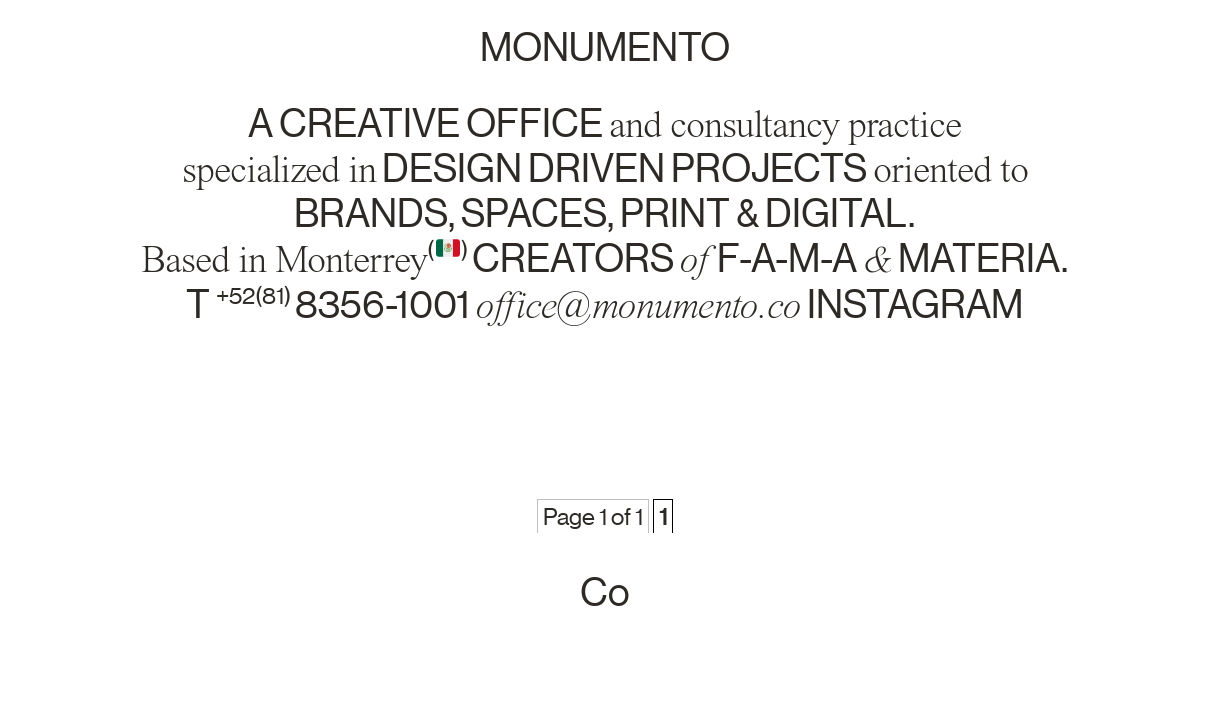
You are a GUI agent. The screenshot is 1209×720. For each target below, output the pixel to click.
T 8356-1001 (331, 305)
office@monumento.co (638, 305)
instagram (915, 305)
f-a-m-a (787, 259)
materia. (983, 259)
